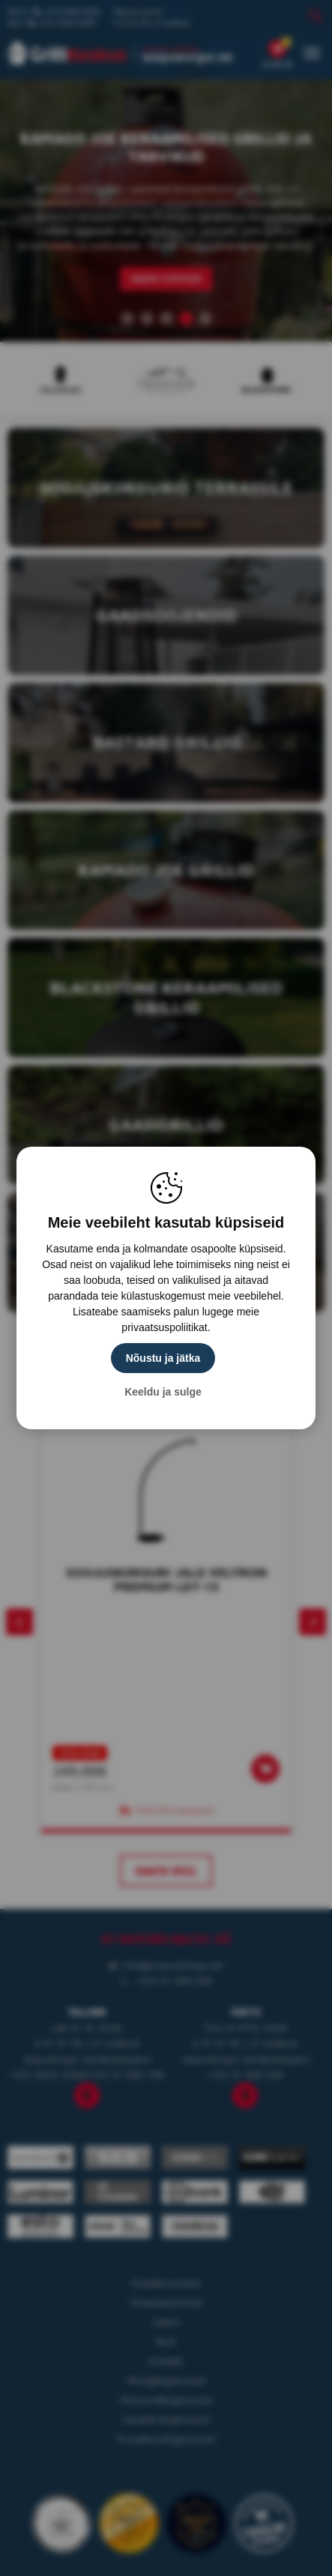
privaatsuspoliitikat (164, 1327)
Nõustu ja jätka (163, 1358)
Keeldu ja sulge (163, 1392)
